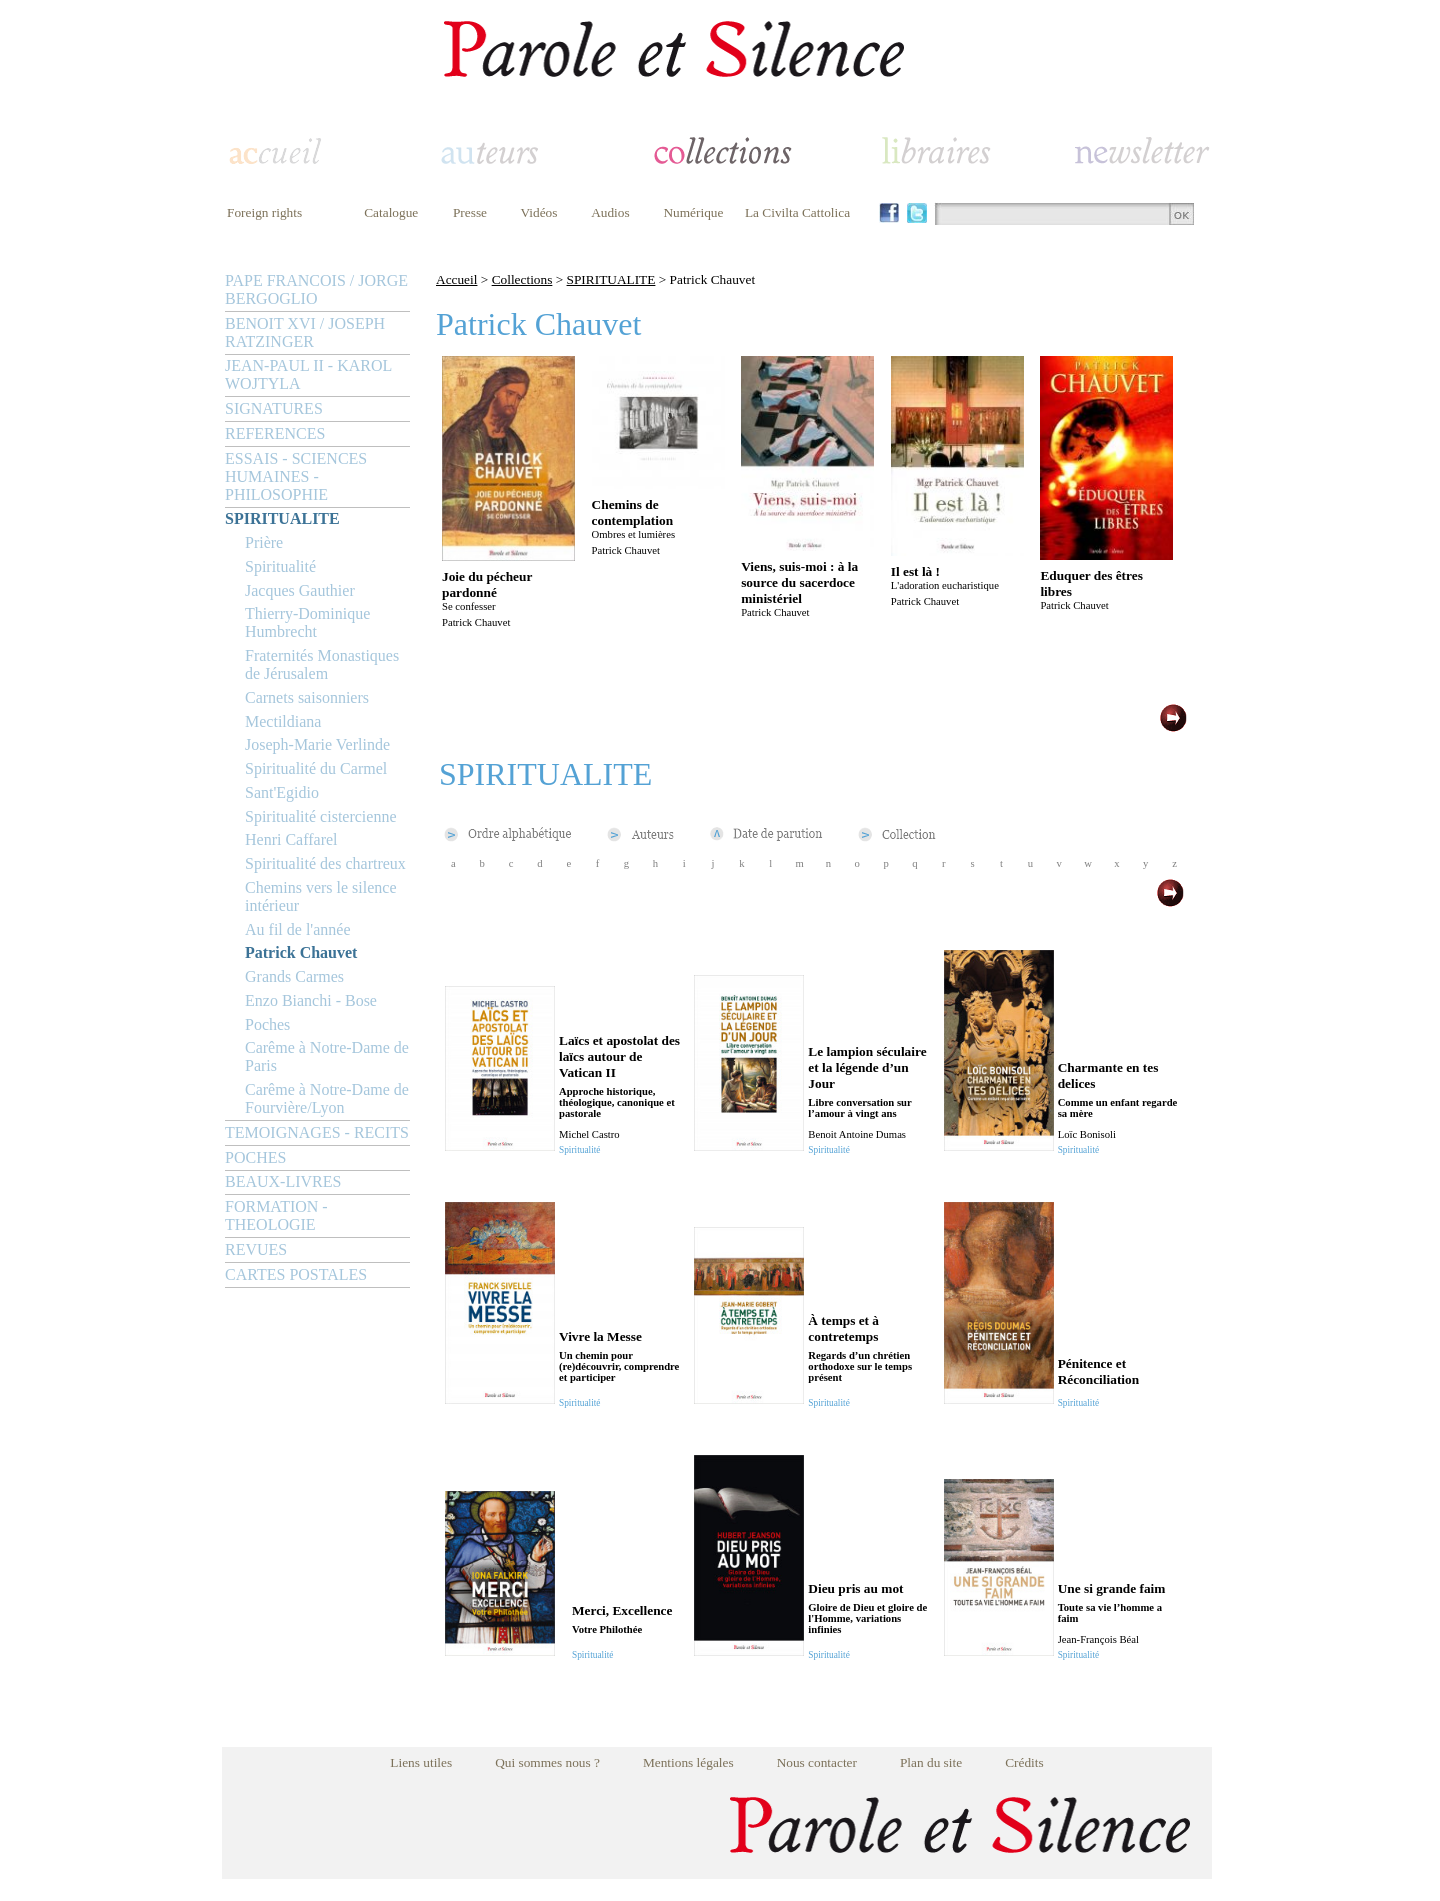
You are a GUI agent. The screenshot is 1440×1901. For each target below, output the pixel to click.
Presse (470, 212)
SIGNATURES (274, 408)
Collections (522, 279)
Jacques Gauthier (300, 590)
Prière (264, 542)
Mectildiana (283, 721)
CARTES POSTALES (296, 1274)
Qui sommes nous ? (547, 1762)
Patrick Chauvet (301, 952)
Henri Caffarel (291, 839)
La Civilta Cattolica (797, 212)
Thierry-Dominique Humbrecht (307, 622)
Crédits (1024, 1762)
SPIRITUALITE (282, 518)
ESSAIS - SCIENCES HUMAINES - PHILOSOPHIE (296, 476)
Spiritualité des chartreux (325, 863)
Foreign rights (264, 212)
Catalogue (391, 212)
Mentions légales (688, 1762)
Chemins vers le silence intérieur (321, 896)
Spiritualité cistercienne (321, 816)
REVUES (256, 1249)
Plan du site (931, 1762)
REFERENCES (275, 433)
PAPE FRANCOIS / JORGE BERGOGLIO (316, 289)
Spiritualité (280, 566)
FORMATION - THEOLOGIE (276, 1215)
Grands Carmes (294, 976)
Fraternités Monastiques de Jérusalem (322, 664)
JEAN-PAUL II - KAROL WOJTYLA (308, 374)
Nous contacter (817, 1762)
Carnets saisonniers (307, 697)
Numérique (693, 212)
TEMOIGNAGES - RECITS (317, 1132)
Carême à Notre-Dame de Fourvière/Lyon (327, 1098)
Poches (267, 1024)
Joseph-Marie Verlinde (317, 744)
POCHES (255, 1157)
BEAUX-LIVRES (283, 1181)
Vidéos (539, 212)
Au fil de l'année (298, 929)
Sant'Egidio (282, 792)
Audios (610, 212)
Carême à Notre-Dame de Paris (327, 1056)
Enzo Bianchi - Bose (311, 1000)
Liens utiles (421, 1762)
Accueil (456, 279)
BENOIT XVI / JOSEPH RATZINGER (305, 332)
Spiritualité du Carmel (316, 768)
